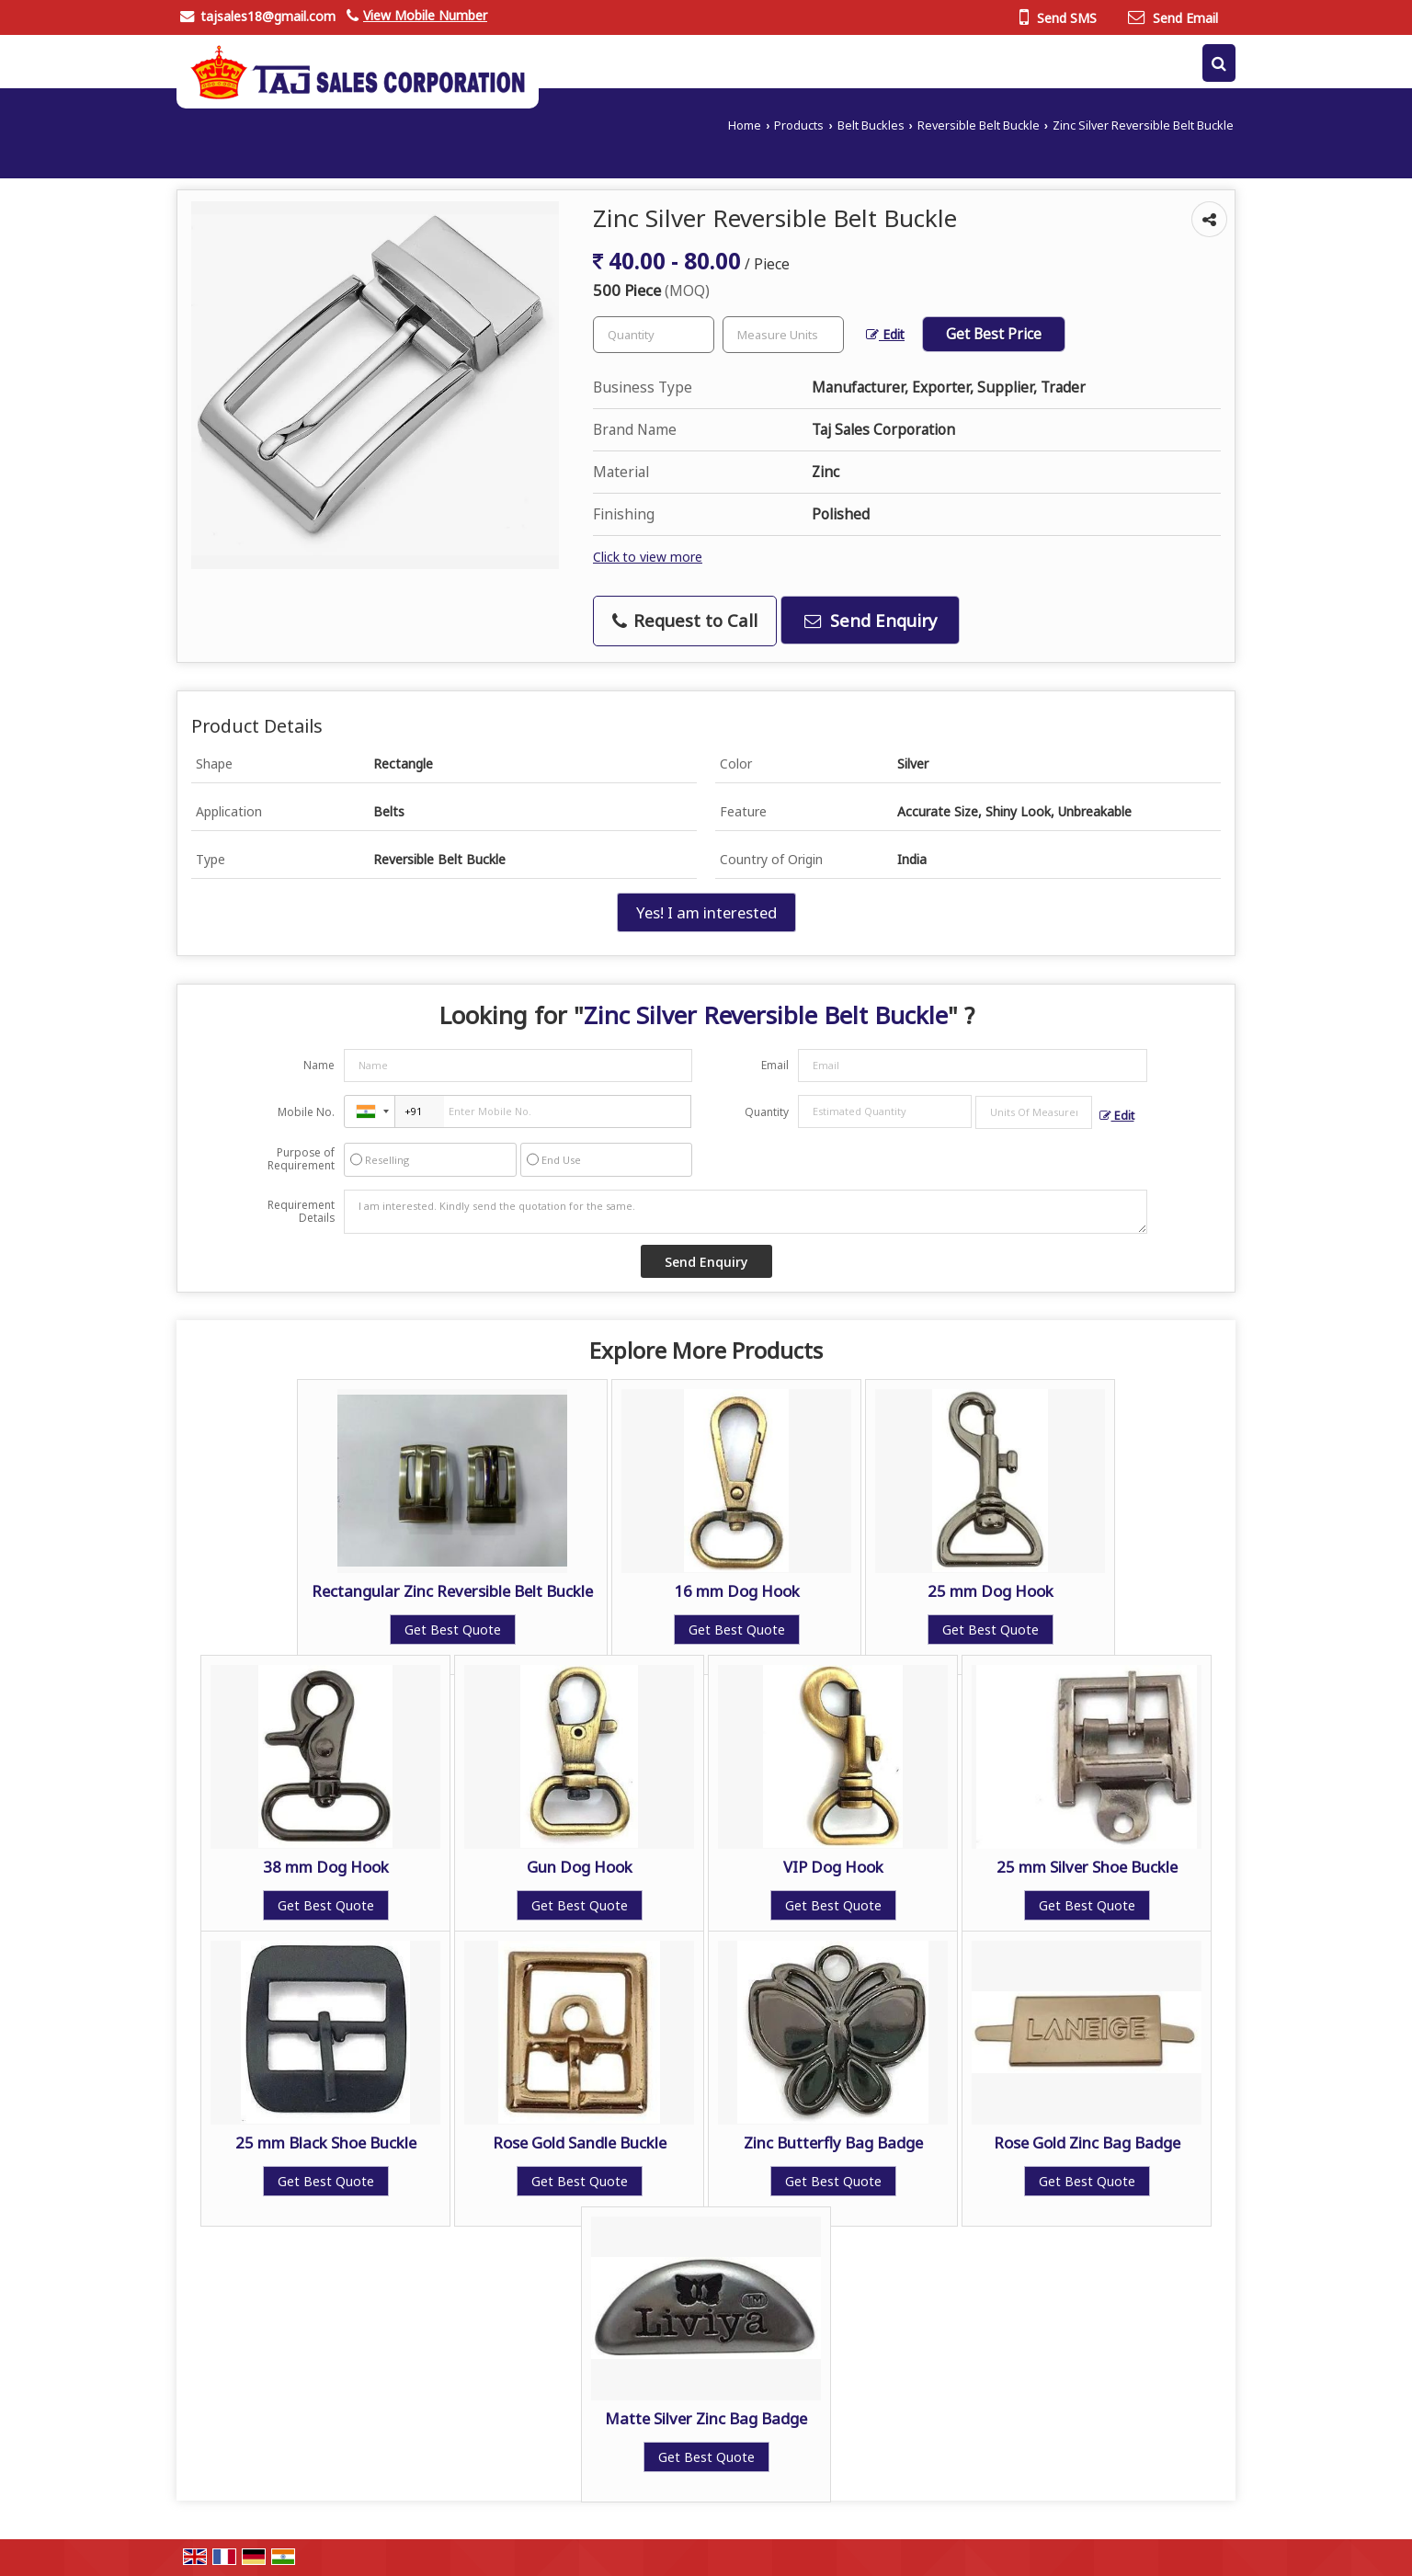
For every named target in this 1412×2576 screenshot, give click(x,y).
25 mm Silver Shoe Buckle (1087, 1866)
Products (799, 125)
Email (775, 1065)
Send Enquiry (870, 620)
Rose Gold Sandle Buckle (579, 2142)
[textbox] (783, 334)
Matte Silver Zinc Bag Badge (706, 2418)
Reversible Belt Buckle (978, 125)
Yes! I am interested (706, 912)
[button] (425, 15)
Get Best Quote (452, 1629)
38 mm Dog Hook (326, 1866)
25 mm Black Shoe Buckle (325, 2142)
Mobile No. (306, 1112)
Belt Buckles (871, 125)
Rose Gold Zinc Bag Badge (1087, 2142)
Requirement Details (301, 1212)
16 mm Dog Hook (737, 1590)
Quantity (767, 1112)
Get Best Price (994, 334)
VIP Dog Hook (833, 1866)
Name (319, 1065)
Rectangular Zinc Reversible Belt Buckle (452, 1590)
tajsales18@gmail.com (268, 16)
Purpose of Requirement (301, 1159)
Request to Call (684, 620)
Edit (885, 334)
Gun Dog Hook (579, 1866)
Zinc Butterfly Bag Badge (833, 2142)
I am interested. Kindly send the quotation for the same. (745, 1212)
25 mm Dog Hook (990, 1590)
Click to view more (647, 556)
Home (744, 125)
